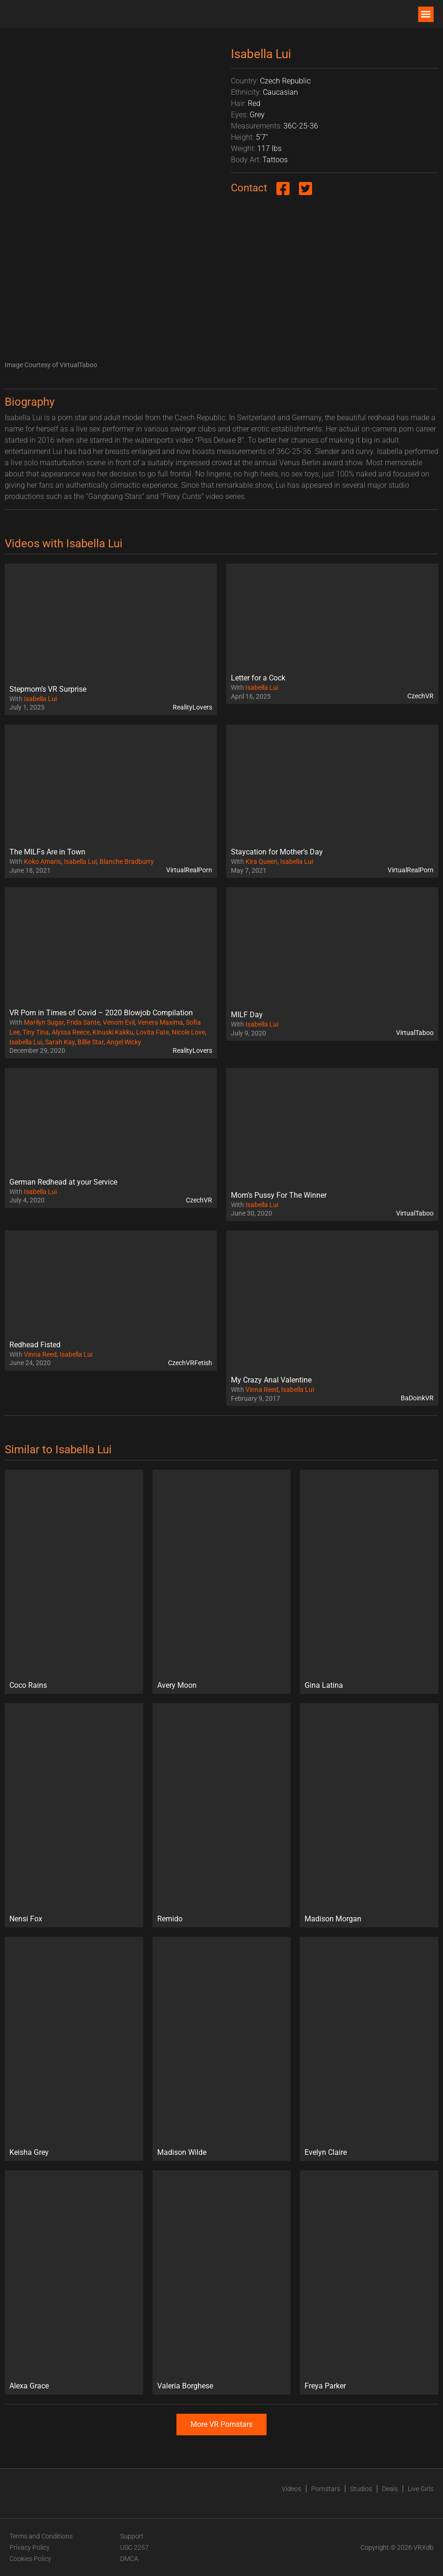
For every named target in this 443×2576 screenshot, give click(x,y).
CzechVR (420, 696)
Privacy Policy (29, 2547)
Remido (170, 1918)
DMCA (129, 2558)
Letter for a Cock (258, 677)
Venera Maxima (160, 1022)
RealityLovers (192, 707)
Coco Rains (28, 1685)
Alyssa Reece (71, 1032)
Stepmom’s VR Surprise (47, 689)
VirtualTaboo (415, 1032)
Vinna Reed (40, 1354)
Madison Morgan (333, 1918)
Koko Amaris (42, 861)
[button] (426, 14)
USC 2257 (134, 2547)
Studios (361, 2489)
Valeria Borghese (185, 2385)
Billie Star (90, 1042)
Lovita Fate (152, 1032)
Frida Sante (83, 1022)
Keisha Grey (29, 2152)
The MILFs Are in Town (47, 851)
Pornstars (325, 2489)
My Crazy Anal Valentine (271, 1379)
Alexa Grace (29, 2385)
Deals (390, 2489)
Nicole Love (188, 1032)
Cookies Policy (30, 2558)
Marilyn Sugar (44, 1022)
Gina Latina (324, 1685)
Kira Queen (261, 861)
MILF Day (247, 1014)
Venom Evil (119, 1022)
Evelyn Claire (326, 2152)
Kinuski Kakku (112, 1032)
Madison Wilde (181, 2152)
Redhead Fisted (35, 1344)
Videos (291, 2489)
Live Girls (421, 2489)
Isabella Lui (40, 699)
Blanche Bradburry (126, 861)
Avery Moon (177, 1685)
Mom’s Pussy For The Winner (279, 1195)
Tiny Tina (36, 1032)
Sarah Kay (60, 1042)
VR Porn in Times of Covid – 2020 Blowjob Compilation (101, 1012)
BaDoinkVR (417, 1398)
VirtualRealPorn (189, 870)
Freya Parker (325, 2385)
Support (132, 2536)
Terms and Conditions (41, 2536)
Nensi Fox (25, 1918)
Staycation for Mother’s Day (277, 851)
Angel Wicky (124, 1042)
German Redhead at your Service (63, 1182)
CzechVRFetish (190, 1363)
